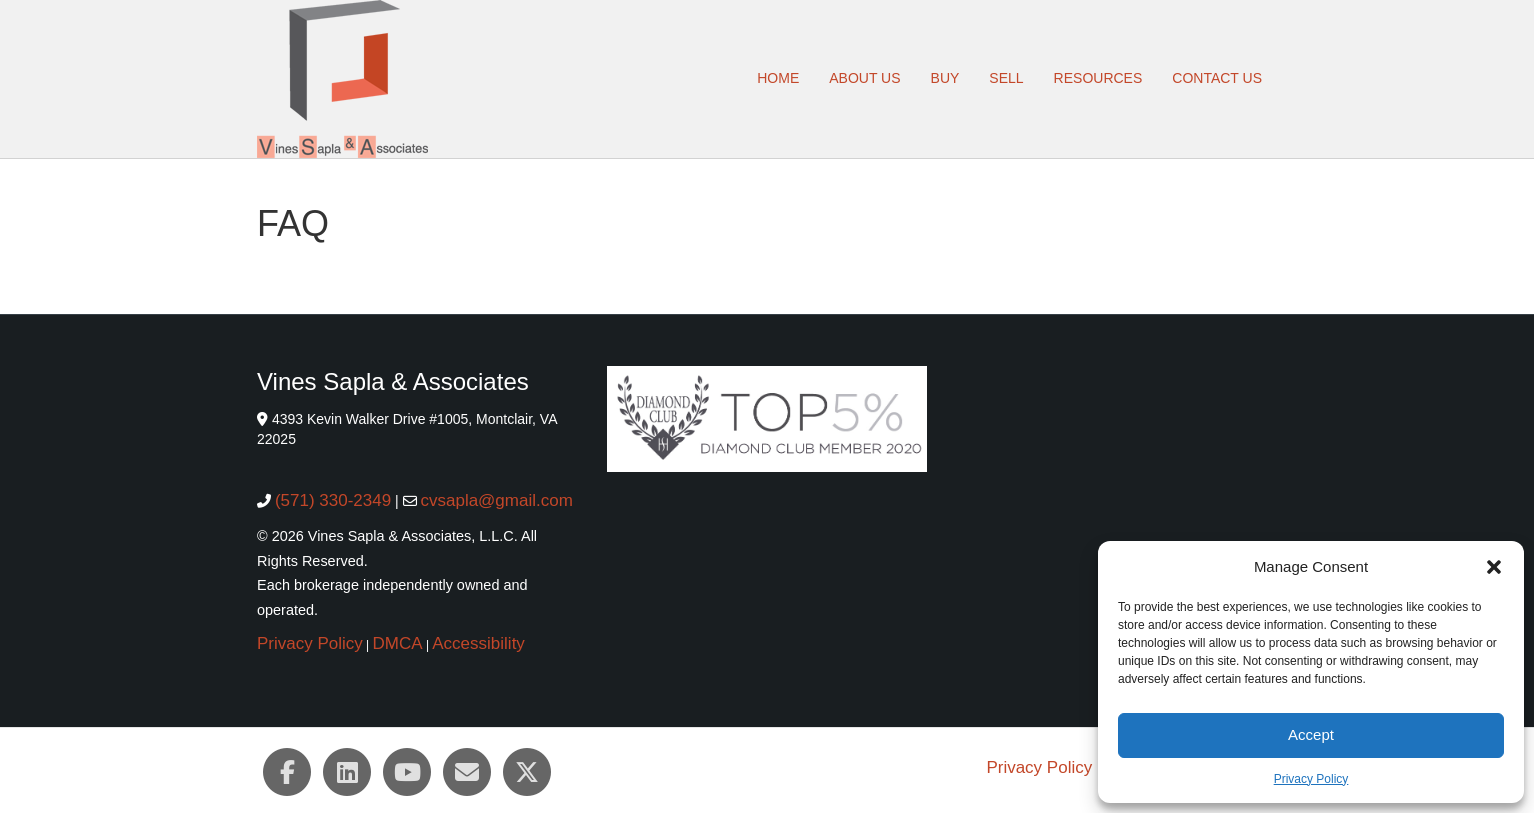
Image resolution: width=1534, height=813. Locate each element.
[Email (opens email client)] (467, 772)
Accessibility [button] (478, 643)
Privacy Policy (1311, 779)
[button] (1494, 567)
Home (778, 78)
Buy (945, 78)
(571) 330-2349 (333, 500)
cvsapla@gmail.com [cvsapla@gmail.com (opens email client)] (496, 500)
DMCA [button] (398, 643)
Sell (1006, 78)
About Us (864, 78)
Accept (1311, 734)
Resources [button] (1098, 78)
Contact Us (1217, 78)
